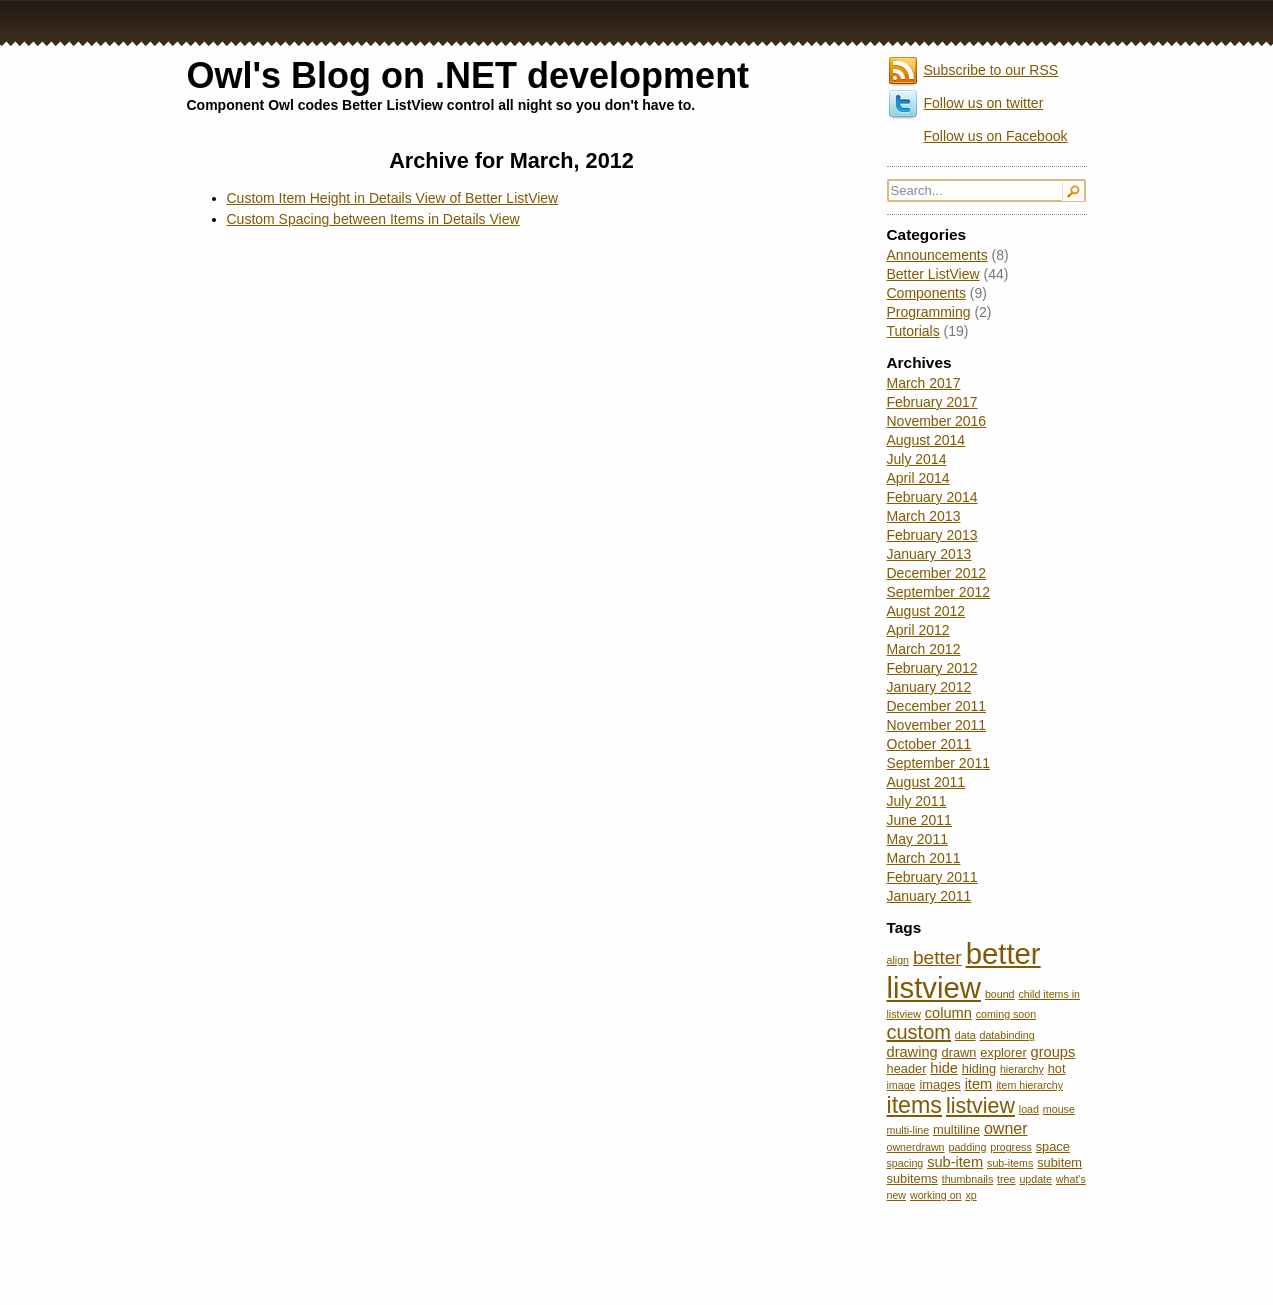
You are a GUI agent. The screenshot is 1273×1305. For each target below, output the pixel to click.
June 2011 (919, 820)
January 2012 (929, 687)
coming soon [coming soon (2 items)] (1006, 1014)
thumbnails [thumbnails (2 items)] (968, 1179)
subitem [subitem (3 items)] (1059, 1162)
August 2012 (926, 611)
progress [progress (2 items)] (1010, 1147)
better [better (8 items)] (937, 957)
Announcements (937, 255)
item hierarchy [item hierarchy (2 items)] (1029, 1085)
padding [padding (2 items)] (967, 1147)
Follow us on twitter (984, 103)
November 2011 (937, 725)
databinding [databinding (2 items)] (1007, 1035)
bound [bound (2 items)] (1000, 994)
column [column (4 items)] (948, 1013)
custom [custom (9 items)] (919, 1032)
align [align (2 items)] (898, 960)
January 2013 (929, 554)
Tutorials (913, 331)
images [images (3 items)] (939, 1084)
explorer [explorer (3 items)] (1003, 1052)
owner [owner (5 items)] (1006, 1128)
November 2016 (937, 421)
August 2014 (926, 440)
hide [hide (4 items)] (944, 1068)
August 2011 (926, 782)
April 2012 (918, 630)
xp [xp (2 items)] (970, 1195)
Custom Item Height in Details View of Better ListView (393, 198)
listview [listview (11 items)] (980, 1106)
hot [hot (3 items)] (1057, 1068)
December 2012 (937, 573)
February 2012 (932, 668)
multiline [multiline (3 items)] (956, 1129)
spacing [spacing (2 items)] (905, 1163)
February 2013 (932, 535)
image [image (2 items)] (901, 1085)
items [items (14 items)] (914, 1105)
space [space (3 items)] (1053, 1146)
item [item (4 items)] (979, 1084)
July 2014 (917, 459)
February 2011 (932, 877)
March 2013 (924, 516)
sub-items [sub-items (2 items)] (1010, 1163)
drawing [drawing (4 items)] (912, 1052)
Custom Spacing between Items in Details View (373, 219)
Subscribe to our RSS (991, 70)
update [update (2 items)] (1035, 1179)
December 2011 (937, 706)
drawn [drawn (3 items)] (959, 1052)
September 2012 (939, 592)
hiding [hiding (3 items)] (979, 1068)
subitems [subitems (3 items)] (912, 1178)
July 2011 (917, 801)
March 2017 (924, 383)
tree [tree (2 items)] (1006, 1179)
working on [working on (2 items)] (936, 1195)
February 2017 (932, 402)
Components (926, 293)
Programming (929, 312)
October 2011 (929, 744)
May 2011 (917, 839)
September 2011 (939, 763)
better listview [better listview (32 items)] (964, 970)
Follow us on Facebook (996, 136)
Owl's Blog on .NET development (468, 75)
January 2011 (929, 896)
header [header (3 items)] (907, 1068)
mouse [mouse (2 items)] (1059, 1109)
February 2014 (932, 497)
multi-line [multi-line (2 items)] (908, 1130)
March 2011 (924, 858)
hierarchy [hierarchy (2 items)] (1022, 1069)
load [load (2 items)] (1029, 1109)
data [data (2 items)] (965, 1035)
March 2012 (924, 649)
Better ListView (933, 274)
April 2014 (918, 478)
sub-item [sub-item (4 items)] (955, 1162)
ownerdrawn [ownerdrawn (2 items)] (916, 1147)
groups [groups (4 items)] (1053, 1052)
